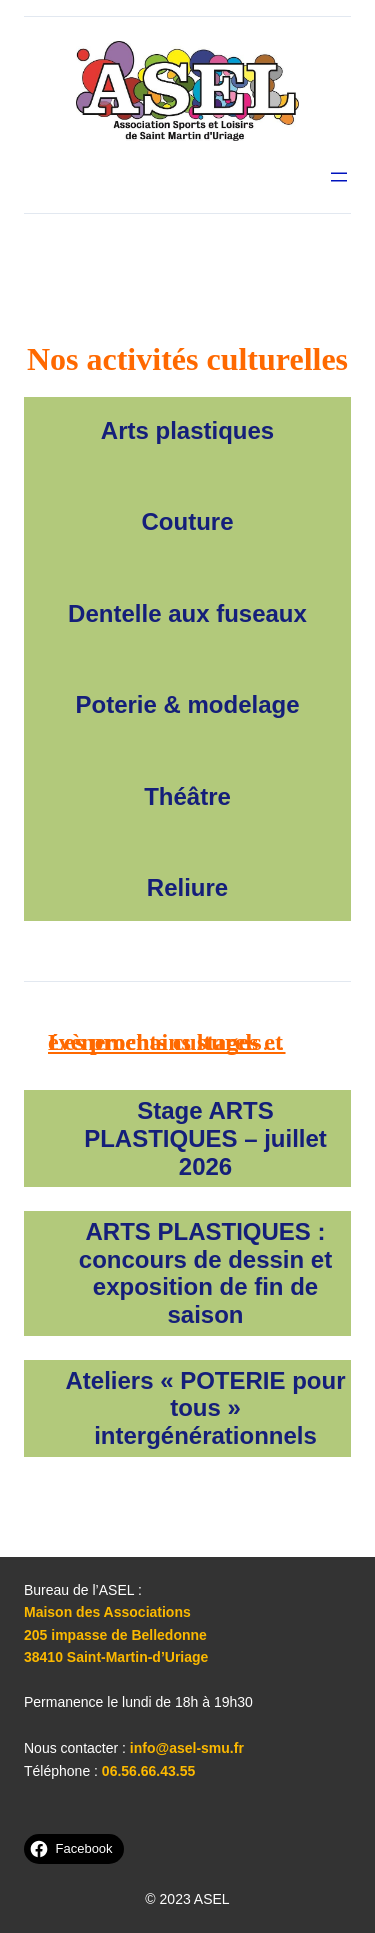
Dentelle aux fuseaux (187, 613)
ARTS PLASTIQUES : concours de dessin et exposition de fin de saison (205, 1273)
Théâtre (187, 796)
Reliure (187, 887)
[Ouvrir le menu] (339, 177)
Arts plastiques (187, 430)
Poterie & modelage (187, 704)
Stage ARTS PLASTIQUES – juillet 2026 (205, 1138)
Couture (188, 521)
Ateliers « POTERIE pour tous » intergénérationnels (205, 1408)
